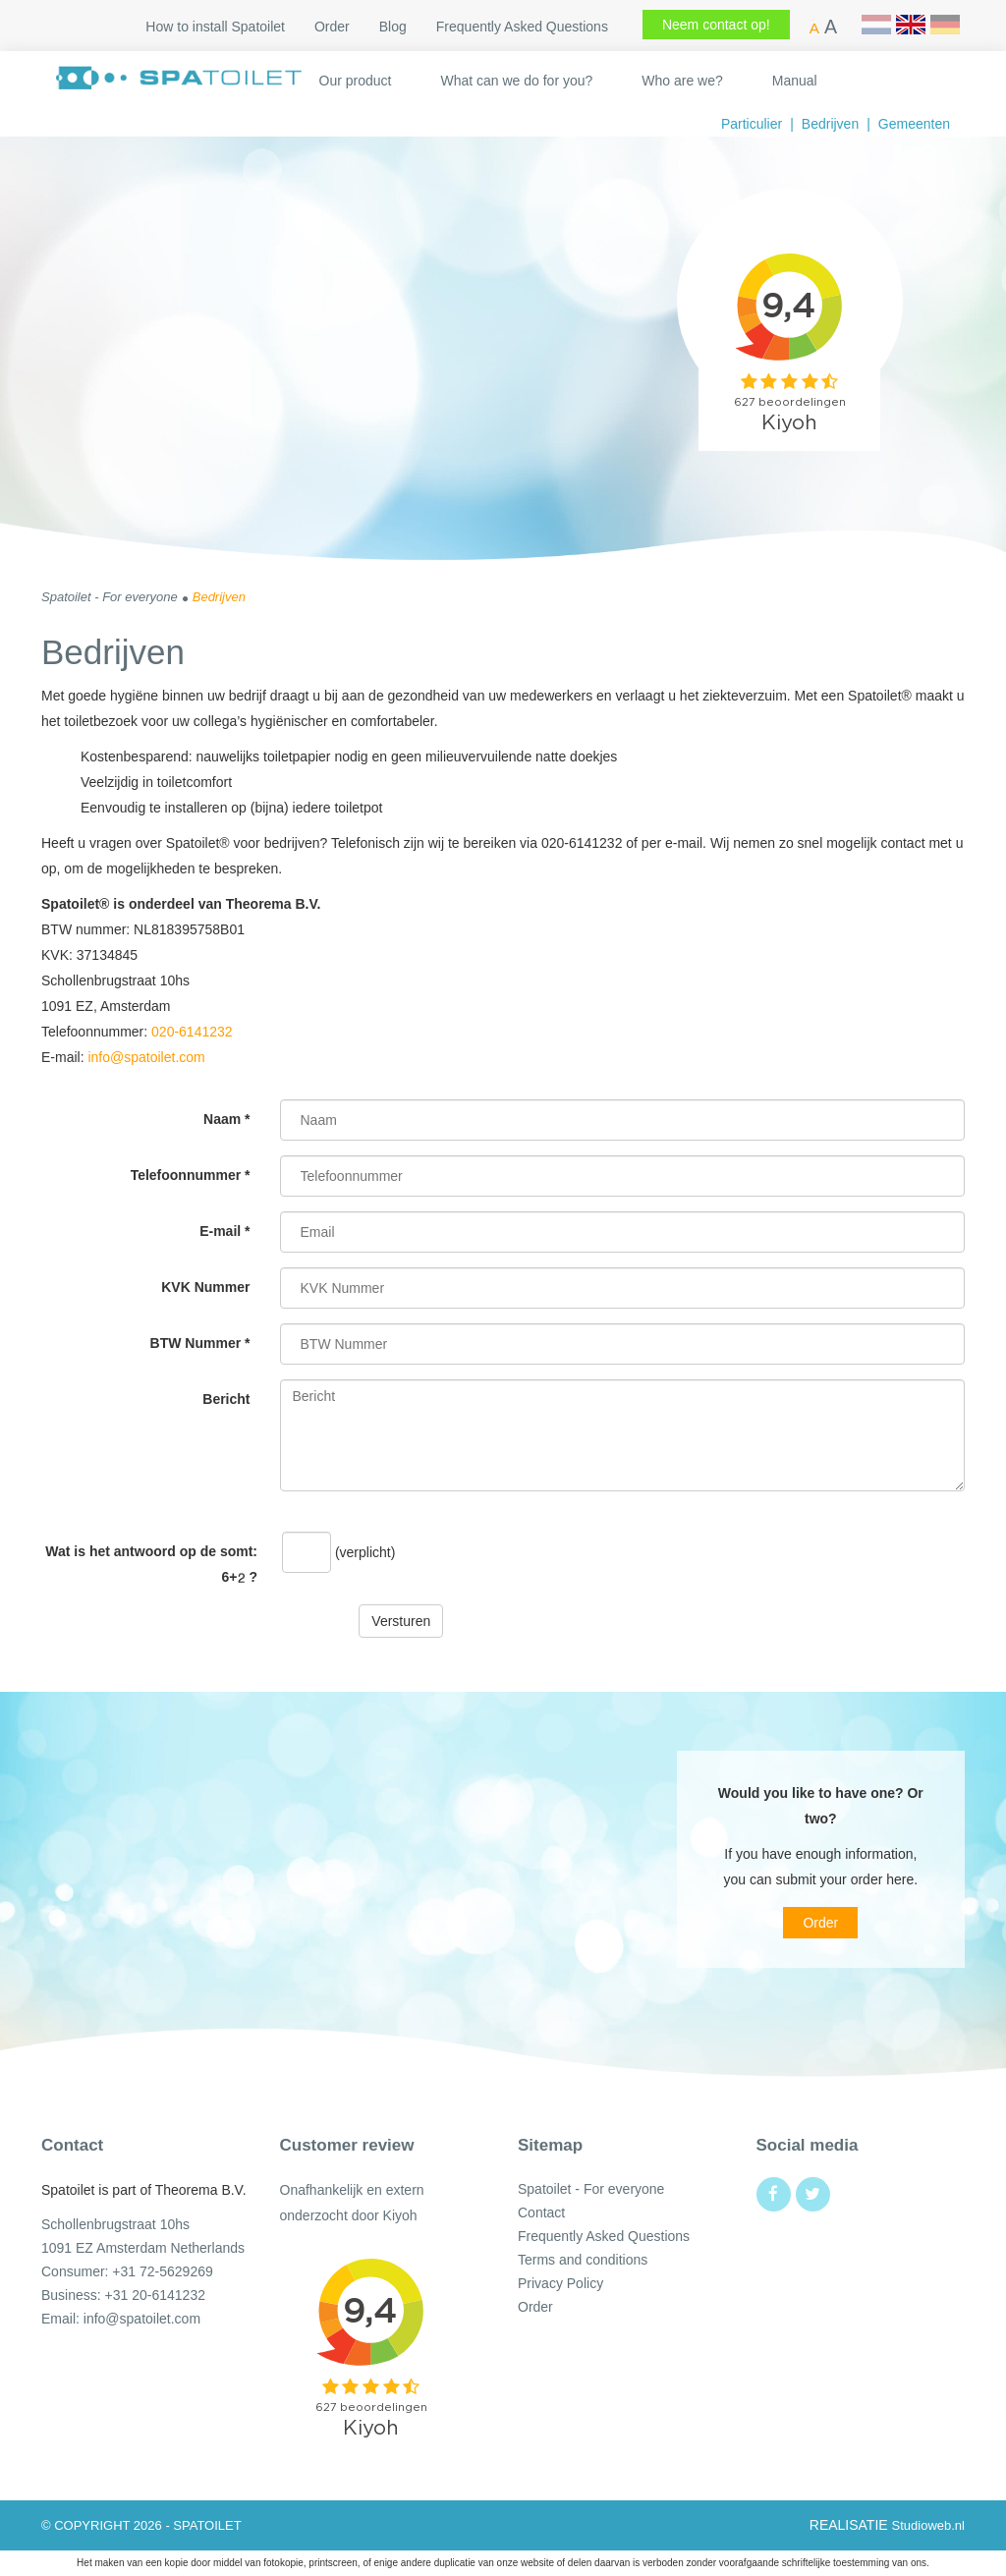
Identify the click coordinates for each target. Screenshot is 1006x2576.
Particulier (751, 124)
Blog (393, 26)
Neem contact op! (716, 24)
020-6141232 (192, 1031)
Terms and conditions (582, 2260)
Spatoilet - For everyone (591, 2189)
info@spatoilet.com (145, 1057)
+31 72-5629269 (162, 2271)
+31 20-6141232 (155, 2295)
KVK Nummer (205, 1287)
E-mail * (224, 1231)
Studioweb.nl (928, 2525)
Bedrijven (830, 124)
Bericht (226, 1399)
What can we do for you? (516, 80)
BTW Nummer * (200, 1343)
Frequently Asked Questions (522, 26)
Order (332, 26)
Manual (794, 80)
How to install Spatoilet (215, 26)
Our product (355, 80)
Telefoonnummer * (191, 1175)
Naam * (226, 1119)
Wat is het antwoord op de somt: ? (151, 1564)
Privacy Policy (560, 2283)
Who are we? (682, 80)
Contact (541, 2212)
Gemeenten (914, 124)
